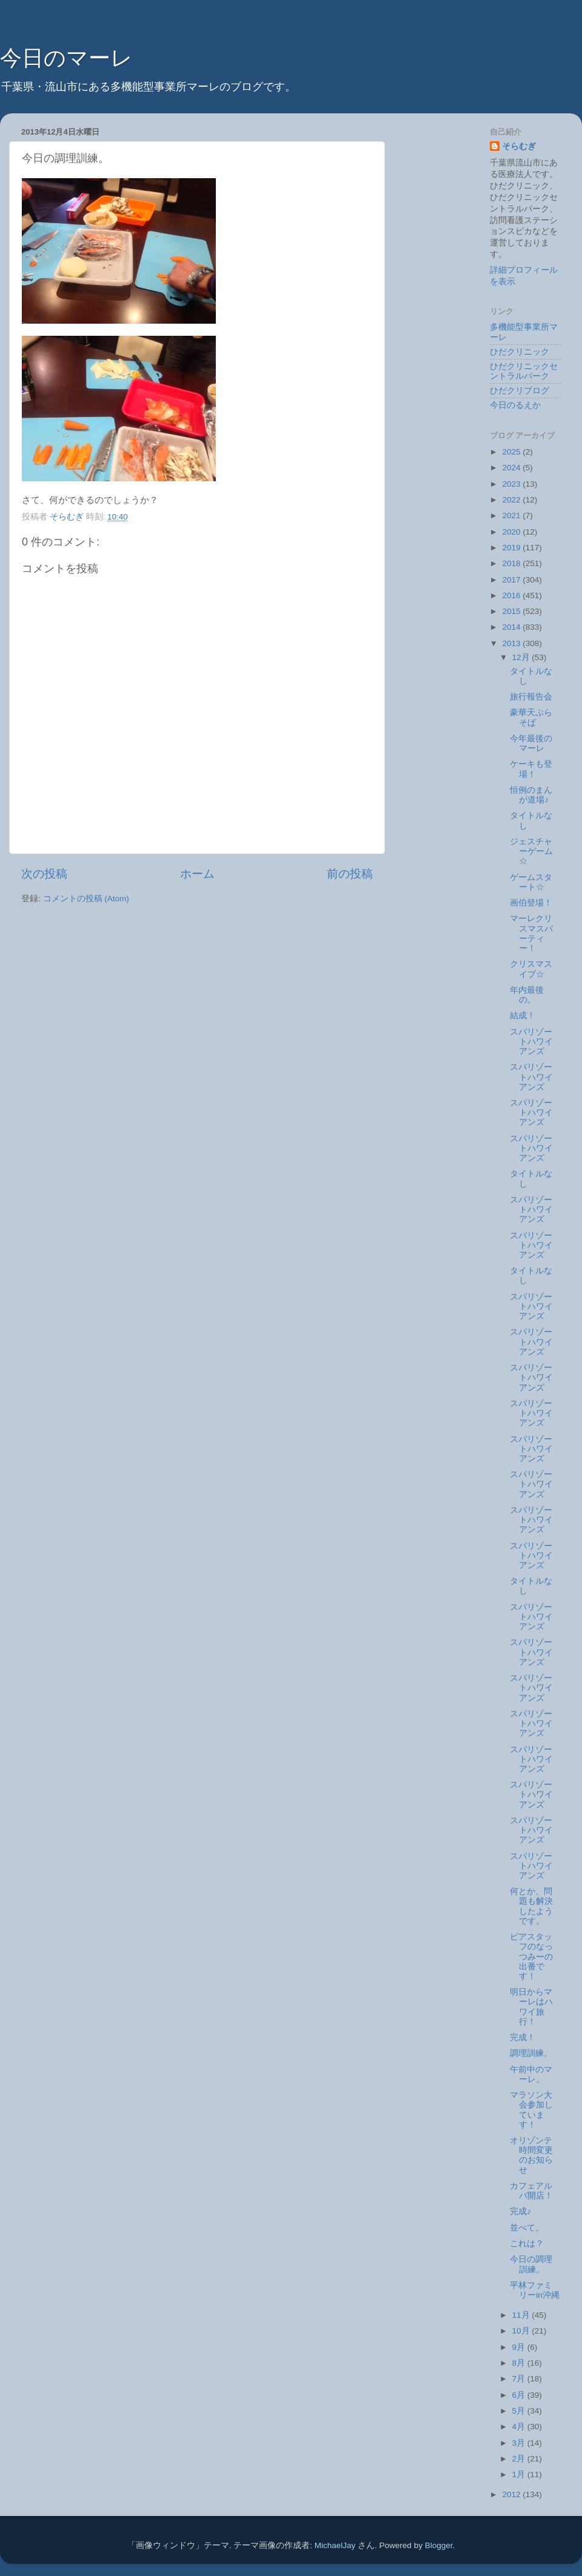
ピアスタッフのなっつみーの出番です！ (531, 1956)
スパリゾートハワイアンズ (531, 1041)
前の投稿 (350, 873)
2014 (512, 627)
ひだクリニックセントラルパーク (524, 371)
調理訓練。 (531, 2053)
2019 (512, 547)
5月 (519, 2410)
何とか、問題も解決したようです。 (531, 1906)
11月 (522, 2315)
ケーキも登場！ (531, 768)
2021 (512, 515)
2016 (512, 595)
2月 (519, 2458)
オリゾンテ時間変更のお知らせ (531, 2155)
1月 (519, 2474)
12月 (522, 657)
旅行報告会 (531, 696)
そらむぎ (519, 146)
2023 (512, 484)
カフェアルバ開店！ (531, 2190)
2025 (512, 451)
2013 (512, 643)
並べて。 (527, 2227)
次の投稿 (44, 873)
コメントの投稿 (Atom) (86, 898)
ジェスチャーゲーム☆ (531, 851)
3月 (519, 2443)
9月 (519, 2347)
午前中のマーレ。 (531, 2074)
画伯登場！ (531, 902)
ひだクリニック (519, 351)
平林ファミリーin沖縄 (535, 2290)
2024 (512, 467)
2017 (512, 579)
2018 (512, 563)
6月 (519, 2395)
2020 (512, 531)
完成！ (522, 2037)
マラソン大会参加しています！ (531, 2109)
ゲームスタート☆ (531, 882)
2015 (512, 611)
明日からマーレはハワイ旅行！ (531, 2006)
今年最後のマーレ (531, 743)
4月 (519, 2426)
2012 (512, 2494)
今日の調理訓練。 (531, 2264)
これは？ (527, 2243)
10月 (522, 2330)
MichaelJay (335, 2545)
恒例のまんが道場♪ (531, 795)
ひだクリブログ (519, 390)
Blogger (439, 2545)
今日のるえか (515, 405)
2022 (512, 499)
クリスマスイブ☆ (531, 968)
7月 (519, 2378)
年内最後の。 (527, 995)
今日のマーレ (66, 57)
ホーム (197, 873)
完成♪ (520, 2211)
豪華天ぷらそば (531, 717)
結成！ (522, 1015)
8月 (519, 2362)
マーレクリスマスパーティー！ (531, 933)
